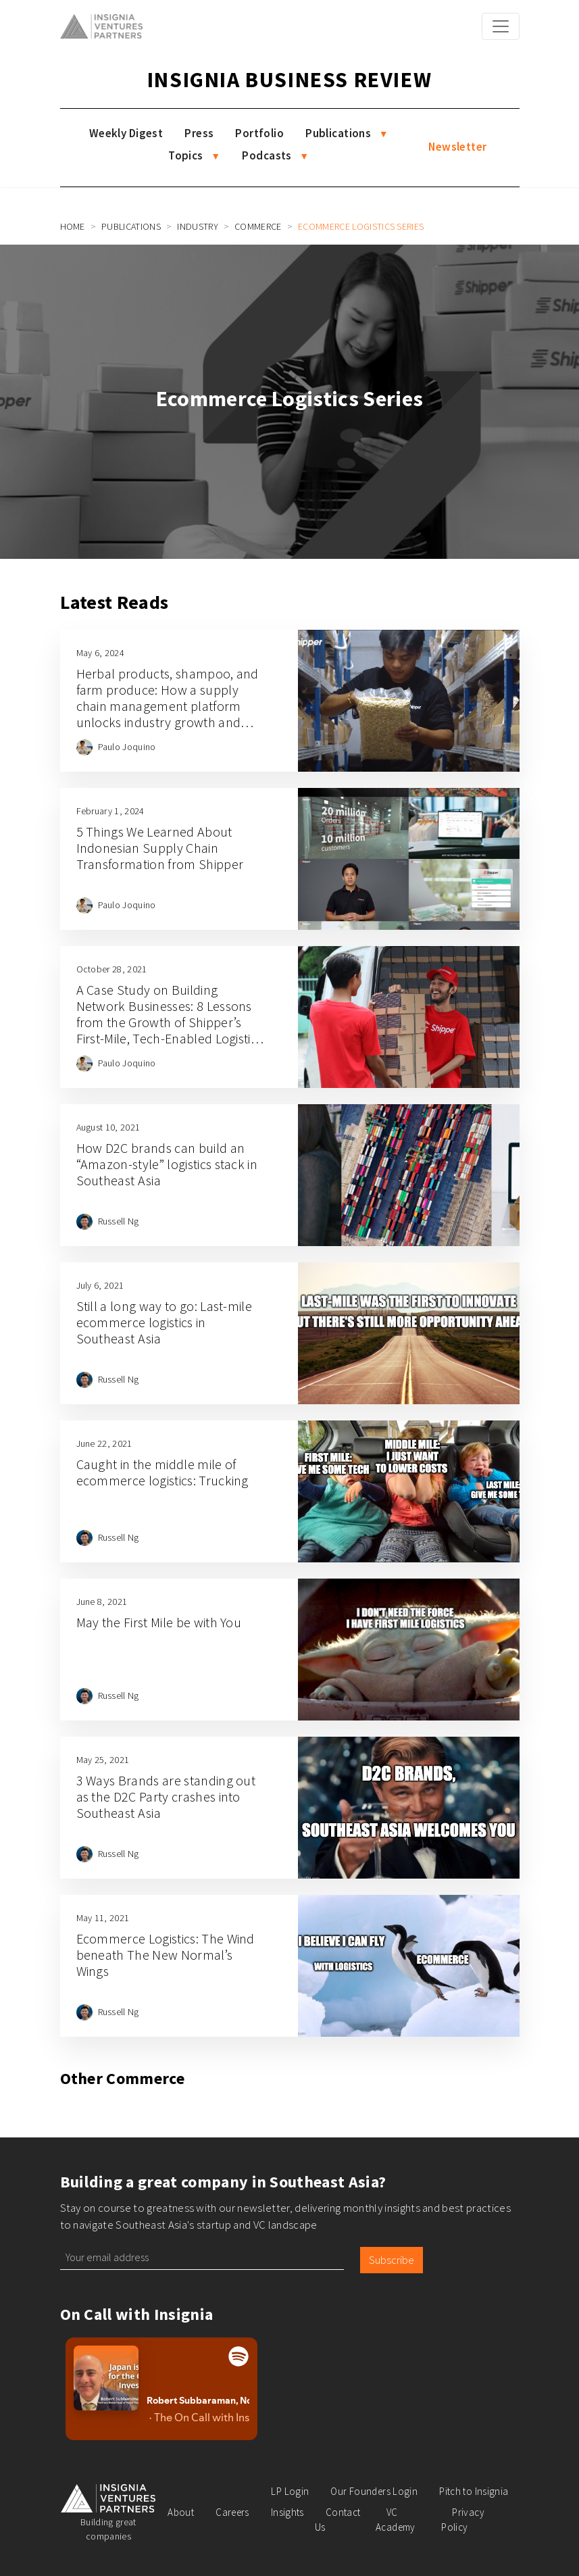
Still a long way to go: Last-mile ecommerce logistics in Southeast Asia (164, 1322)
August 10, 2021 (108, 1127)
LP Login (290, 2491)
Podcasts (266, 155)
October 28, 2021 (111, 969)
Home (72, 226)
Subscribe (391, 2259)
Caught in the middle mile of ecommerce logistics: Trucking (162, 1472)
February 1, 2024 (110, 811)
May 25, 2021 (103, 1760)
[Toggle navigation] (501, 26)
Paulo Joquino (127, 747)
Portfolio (259, 133)
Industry (197, 226)
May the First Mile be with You (159, 1622)
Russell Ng (118, 1221)
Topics (185, 155)
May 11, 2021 (103, 1918)
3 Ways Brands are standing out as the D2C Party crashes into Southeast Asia (166, 1796)
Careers (232, 2512)
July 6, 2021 (100, 1285)
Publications (338, 133)
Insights (287, 2512)
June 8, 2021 (102, 1601)
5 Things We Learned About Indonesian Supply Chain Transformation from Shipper (160, 847)
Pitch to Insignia (473, 2491)
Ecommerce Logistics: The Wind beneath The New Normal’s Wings (165, 1954)
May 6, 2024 (100, 653)
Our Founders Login (374, 2491)
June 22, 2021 (104, 1443)
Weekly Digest (126, 133)
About (181, 2512)
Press (198, 133)
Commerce (258, 226)
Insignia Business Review (289, 79)
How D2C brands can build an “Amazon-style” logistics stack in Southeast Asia (167, 1164)
